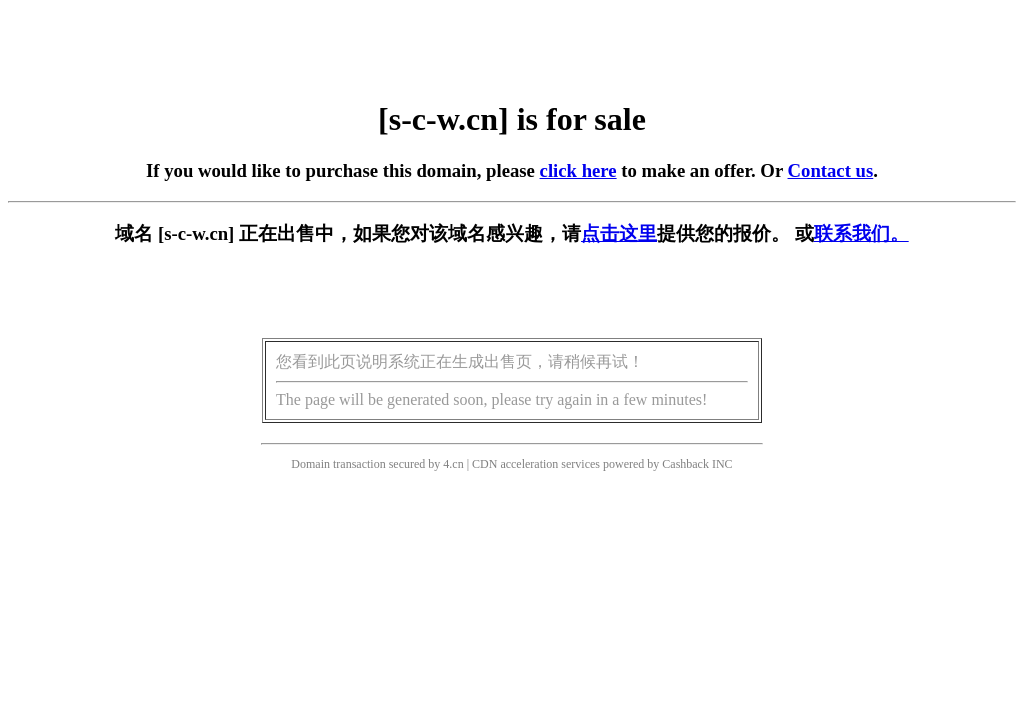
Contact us (831, 170)
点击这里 (619, 233)
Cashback (685, 464)
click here (578, 170)
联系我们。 (861, 233)
